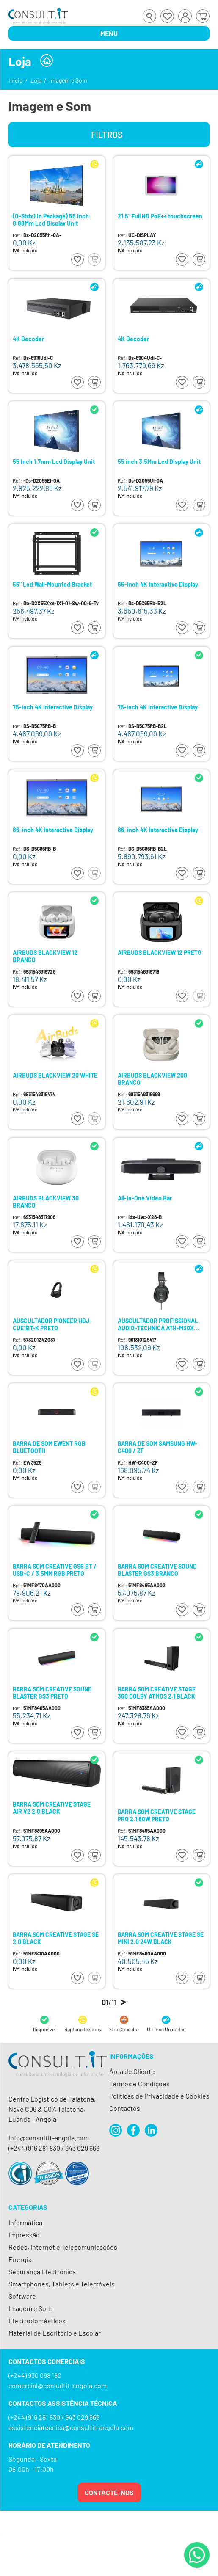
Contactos (124, 2108)
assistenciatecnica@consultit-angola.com (70, 2427)
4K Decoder (28, 339)
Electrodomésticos (37, 2321)
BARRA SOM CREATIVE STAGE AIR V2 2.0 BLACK (52, 1807)
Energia (20, 2259)
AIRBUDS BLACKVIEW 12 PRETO (159, 952)
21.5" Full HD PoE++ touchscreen (160, 216)
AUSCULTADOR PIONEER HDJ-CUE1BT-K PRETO (52, 1324)
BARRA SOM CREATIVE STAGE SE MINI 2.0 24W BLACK (161, 1937)
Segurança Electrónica (42, 2271)
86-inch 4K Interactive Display (53, 830)
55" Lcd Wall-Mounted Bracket (52, 584)
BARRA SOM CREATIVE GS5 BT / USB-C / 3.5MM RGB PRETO (55, 1569)
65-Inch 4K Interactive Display (158, 584)
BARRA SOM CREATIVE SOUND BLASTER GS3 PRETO (52, 1692)
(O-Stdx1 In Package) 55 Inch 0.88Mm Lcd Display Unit (51, 219)
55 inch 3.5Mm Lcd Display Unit (159, 461)
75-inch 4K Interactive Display (53, 707)
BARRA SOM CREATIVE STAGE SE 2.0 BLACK (56, 1937)
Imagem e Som (68, 80)
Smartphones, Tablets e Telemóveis (61, 2284)
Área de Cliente (132, 2071)
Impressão (24, 2235)
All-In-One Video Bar (145, 1198)
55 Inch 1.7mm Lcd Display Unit (54, 461)
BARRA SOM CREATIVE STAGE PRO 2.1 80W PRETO (157, 1815)
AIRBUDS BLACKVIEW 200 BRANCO (152, 1078)
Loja (35, 80)
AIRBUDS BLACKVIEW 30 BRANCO (46, 1201)
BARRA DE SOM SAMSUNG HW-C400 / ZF (157, 1446)
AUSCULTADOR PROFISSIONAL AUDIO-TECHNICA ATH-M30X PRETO (158, 1324)
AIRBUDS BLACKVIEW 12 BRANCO (45, 956)
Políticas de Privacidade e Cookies (159, 2096)
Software (22, 2296)
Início (15, 80)
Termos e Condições (139, 2084)
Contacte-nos (109, 2492)
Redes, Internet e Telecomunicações (62, 2247)
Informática (25, 2222)
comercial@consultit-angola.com (57, 2385)
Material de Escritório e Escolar (54, 2333)
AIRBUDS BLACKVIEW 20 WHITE (55, 1075)
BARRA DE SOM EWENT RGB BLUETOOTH (49, 1446)
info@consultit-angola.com (48, 2138)
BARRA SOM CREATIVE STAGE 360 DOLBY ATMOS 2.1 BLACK (157, 1692)
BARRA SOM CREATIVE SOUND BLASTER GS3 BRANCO (157, 1569)
